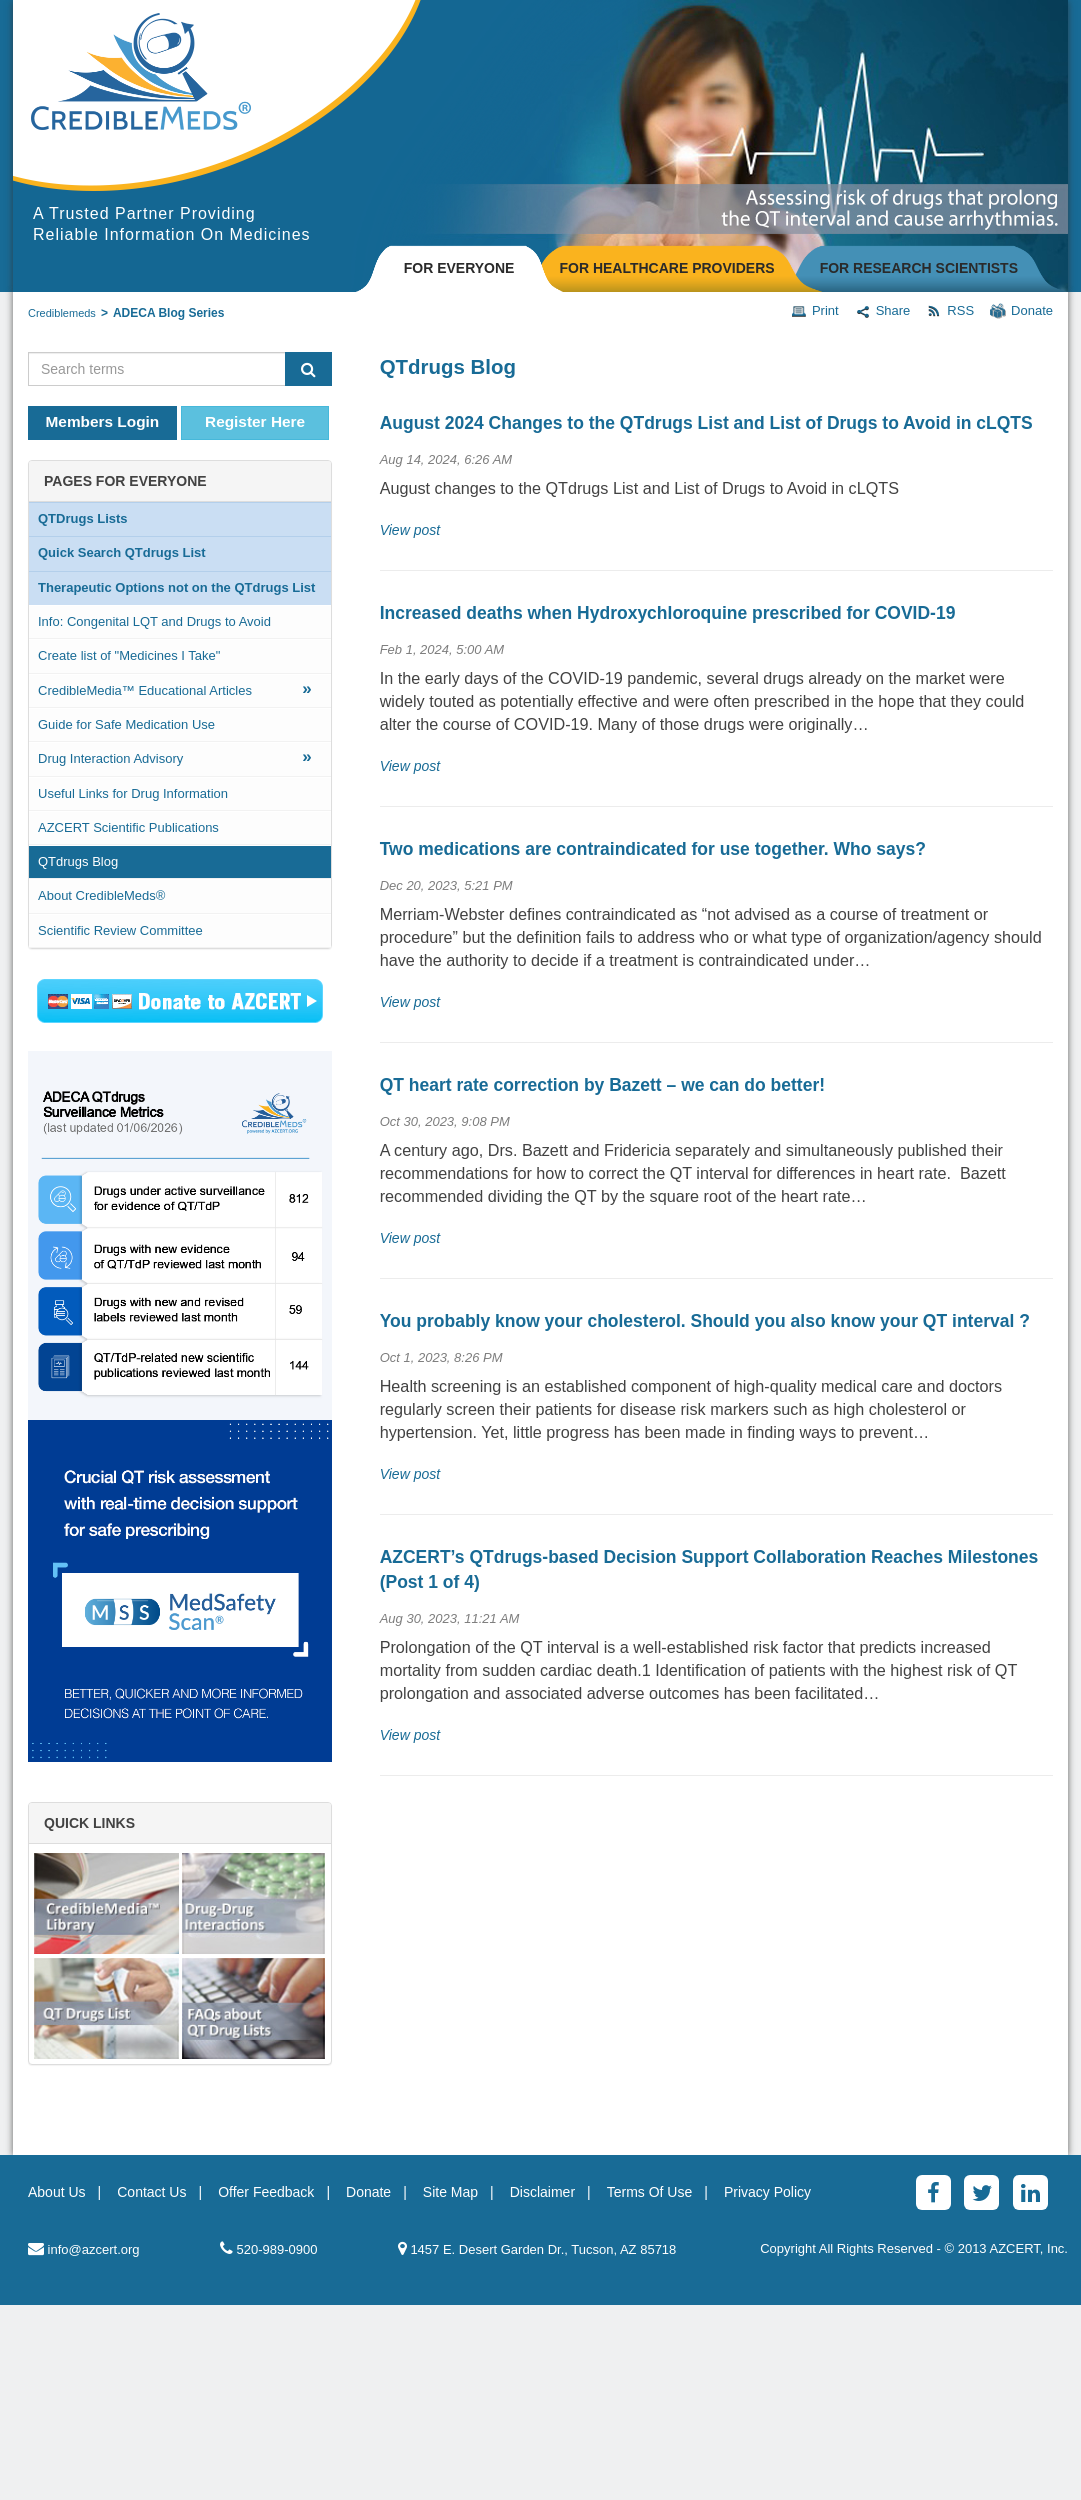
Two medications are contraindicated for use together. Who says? (653, 849)
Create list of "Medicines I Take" (129, 655)
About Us (57, 2387)
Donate (1021, 311)
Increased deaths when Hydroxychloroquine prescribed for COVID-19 (668, 613)
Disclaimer (542, 2387)
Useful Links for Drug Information (133, 793)
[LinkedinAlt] (1030, 2387)
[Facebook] (933, 2387)
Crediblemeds (62, 313)
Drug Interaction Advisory (175, 756)
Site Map (450, 2387)
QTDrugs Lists (83, 518)
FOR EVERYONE (459, 268)
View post (410, 530)
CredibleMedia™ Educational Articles (175, 688)
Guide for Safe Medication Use (126, 724)
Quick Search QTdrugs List (122, 552)
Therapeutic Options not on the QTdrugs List (176, 587)
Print (815, 311)
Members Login (103, 421)
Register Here (255, 421)
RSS (950, 311)
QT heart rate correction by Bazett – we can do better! (602, 1085)
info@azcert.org (84, 2443)
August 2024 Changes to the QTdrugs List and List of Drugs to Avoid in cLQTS (706, 423)
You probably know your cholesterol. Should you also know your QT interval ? (705, 1321)
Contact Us (151, 2387)
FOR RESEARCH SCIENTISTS (919, 268)
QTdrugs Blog (78, 861)
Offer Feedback (266, 2387)
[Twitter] (981, 2387)
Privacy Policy (767, 2387)
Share (883, 311)
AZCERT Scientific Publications (128, 827)
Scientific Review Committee (120, 930)
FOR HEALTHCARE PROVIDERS (666, 268)
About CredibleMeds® (101, 895)
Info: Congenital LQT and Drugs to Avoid (154, 621)
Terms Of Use (650, 2387)
